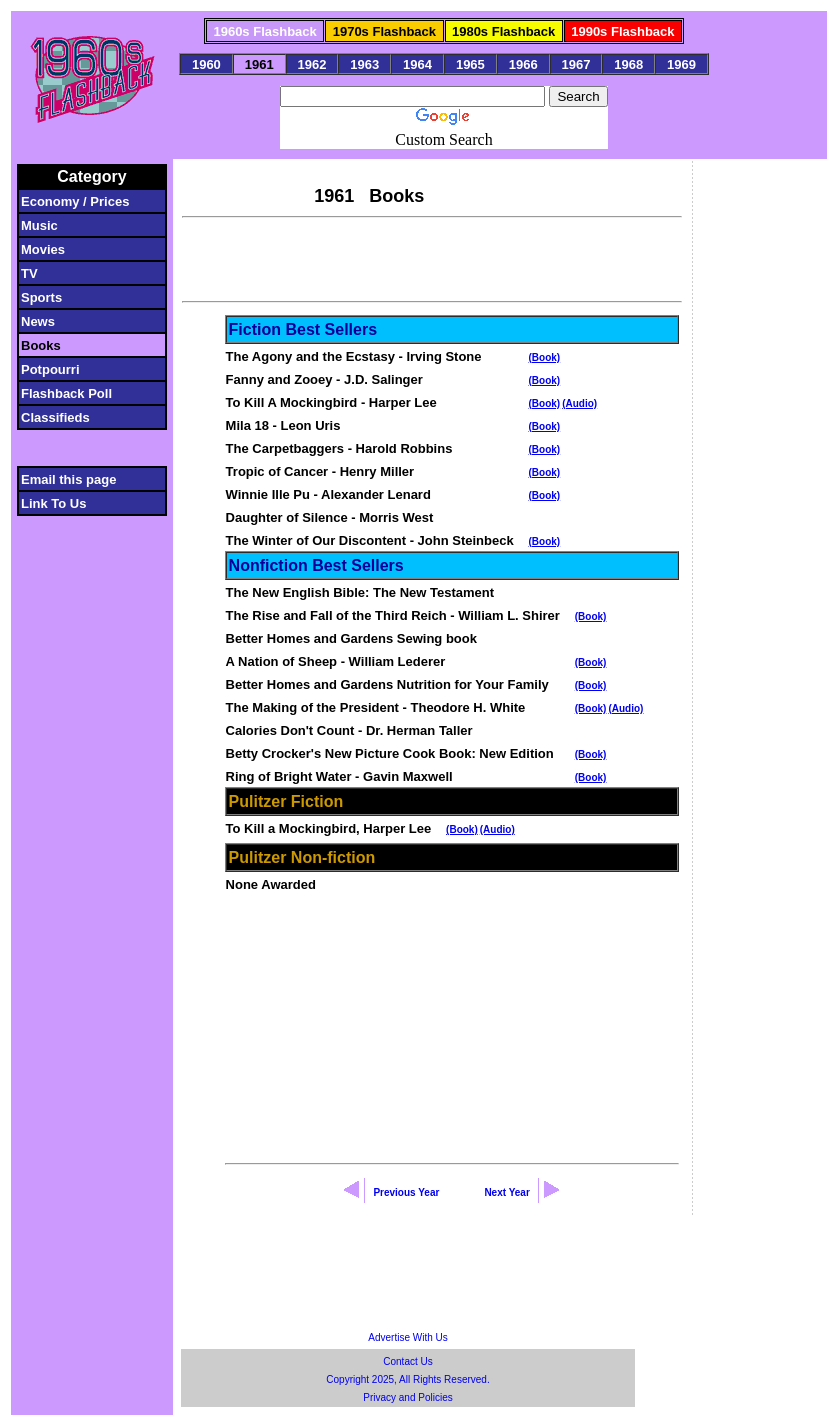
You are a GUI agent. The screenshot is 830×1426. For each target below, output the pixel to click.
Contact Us (407, 1361)
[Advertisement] (432, 257)
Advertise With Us (407, 1337)
